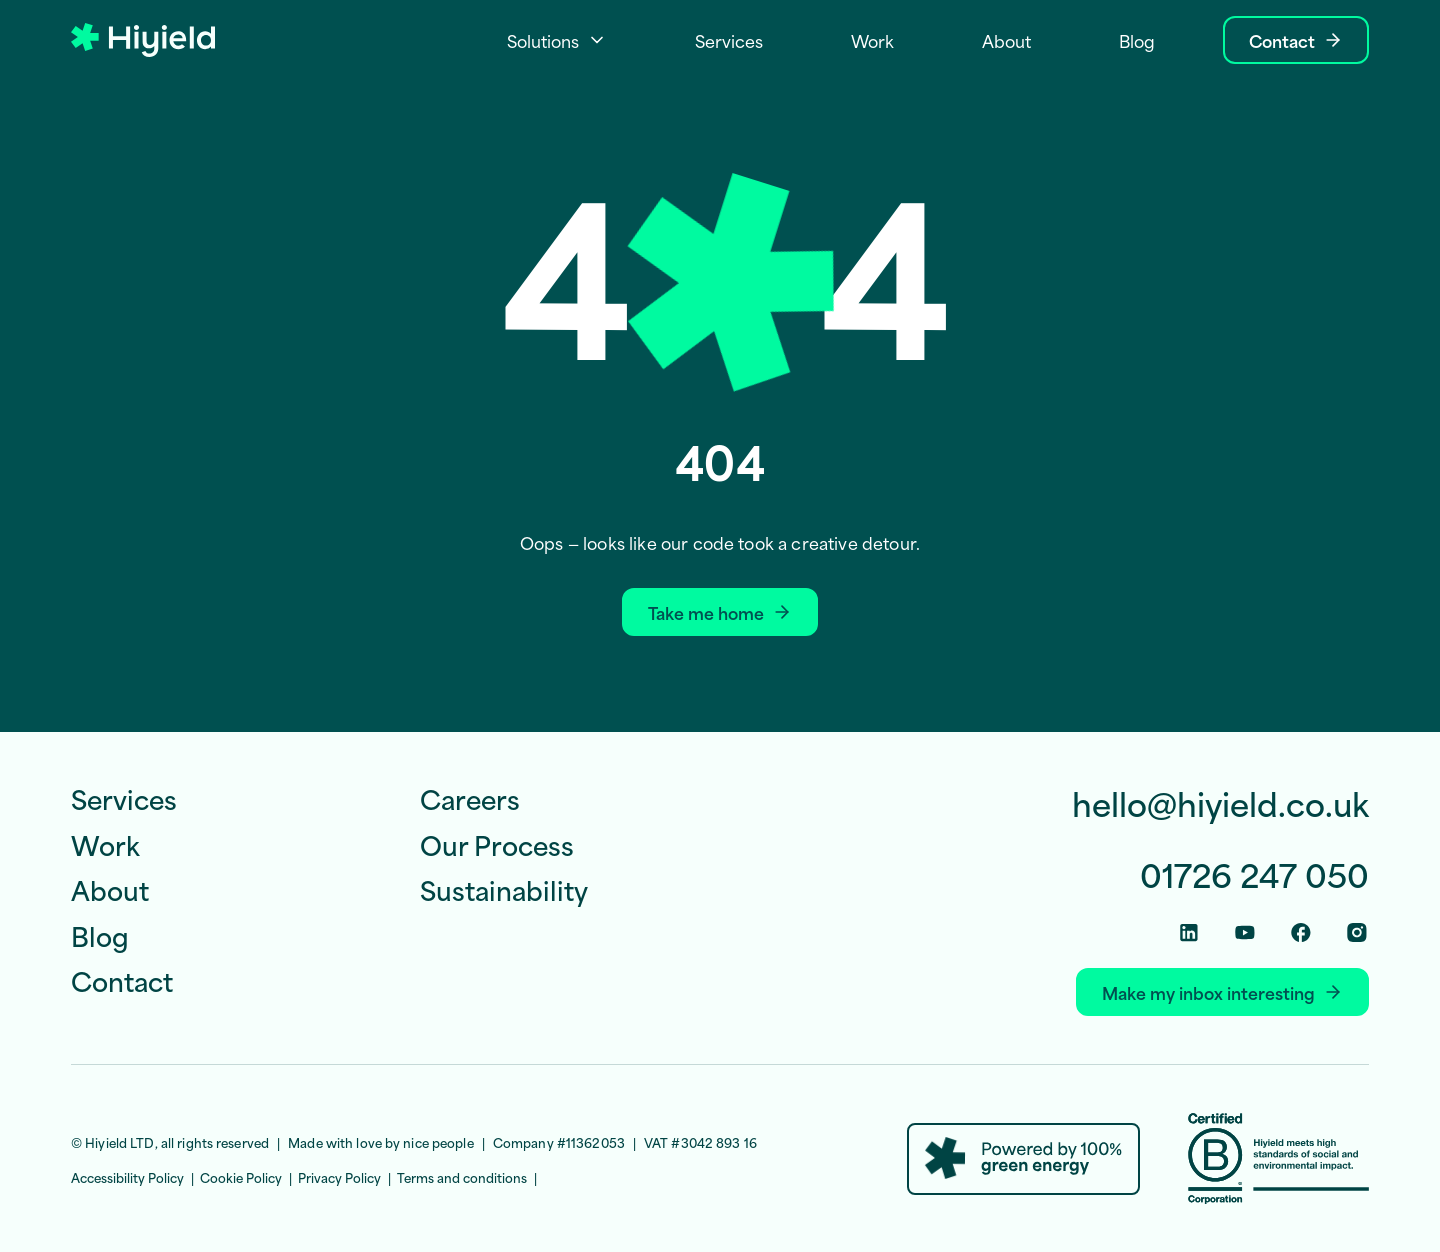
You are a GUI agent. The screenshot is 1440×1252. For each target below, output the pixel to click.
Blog (100, 935)
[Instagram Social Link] (1357, 932)
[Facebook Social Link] (1301, 932)
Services (124, 798)
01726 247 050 (1254, 874)
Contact (122, 980)
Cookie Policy (241, 1177)
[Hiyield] (143, 40)
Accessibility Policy (127, 1177)
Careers (470, 798)
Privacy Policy (339, 1177)
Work (105, 844)
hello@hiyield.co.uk (1220, 803)
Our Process (497, 844)
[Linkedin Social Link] (1189, 932)
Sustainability (504, 889)
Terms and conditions (462, 1177)
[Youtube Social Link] (1245, 932)
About (110, 889)
